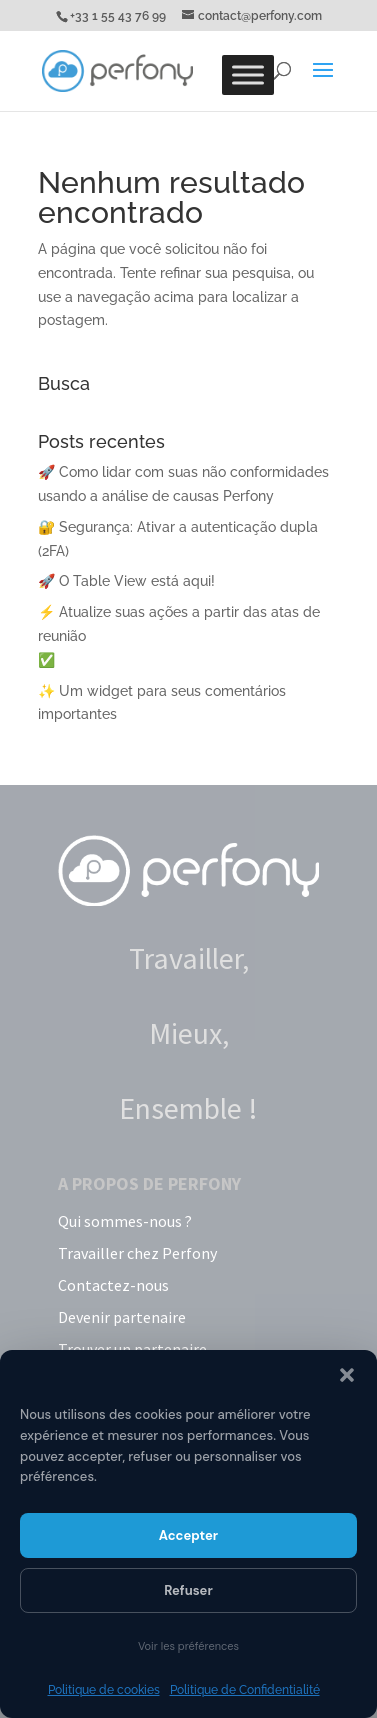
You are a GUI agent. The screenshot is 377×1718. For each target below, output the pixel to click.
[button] (347, 1375)
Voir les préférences (188, 1646)
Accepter (188, 1535)
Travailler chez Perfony (137, 1253)
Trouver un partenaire (132, 1349)
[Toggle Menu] (248, 74)
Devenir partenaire (122, 1317)
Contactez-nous (113, 1285)
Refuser (188, 1590)
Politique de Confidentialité (245, 1690)
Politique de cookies (104, 1690)
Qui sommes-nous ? (125, 1221)
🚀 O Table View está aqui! (126, 581)
